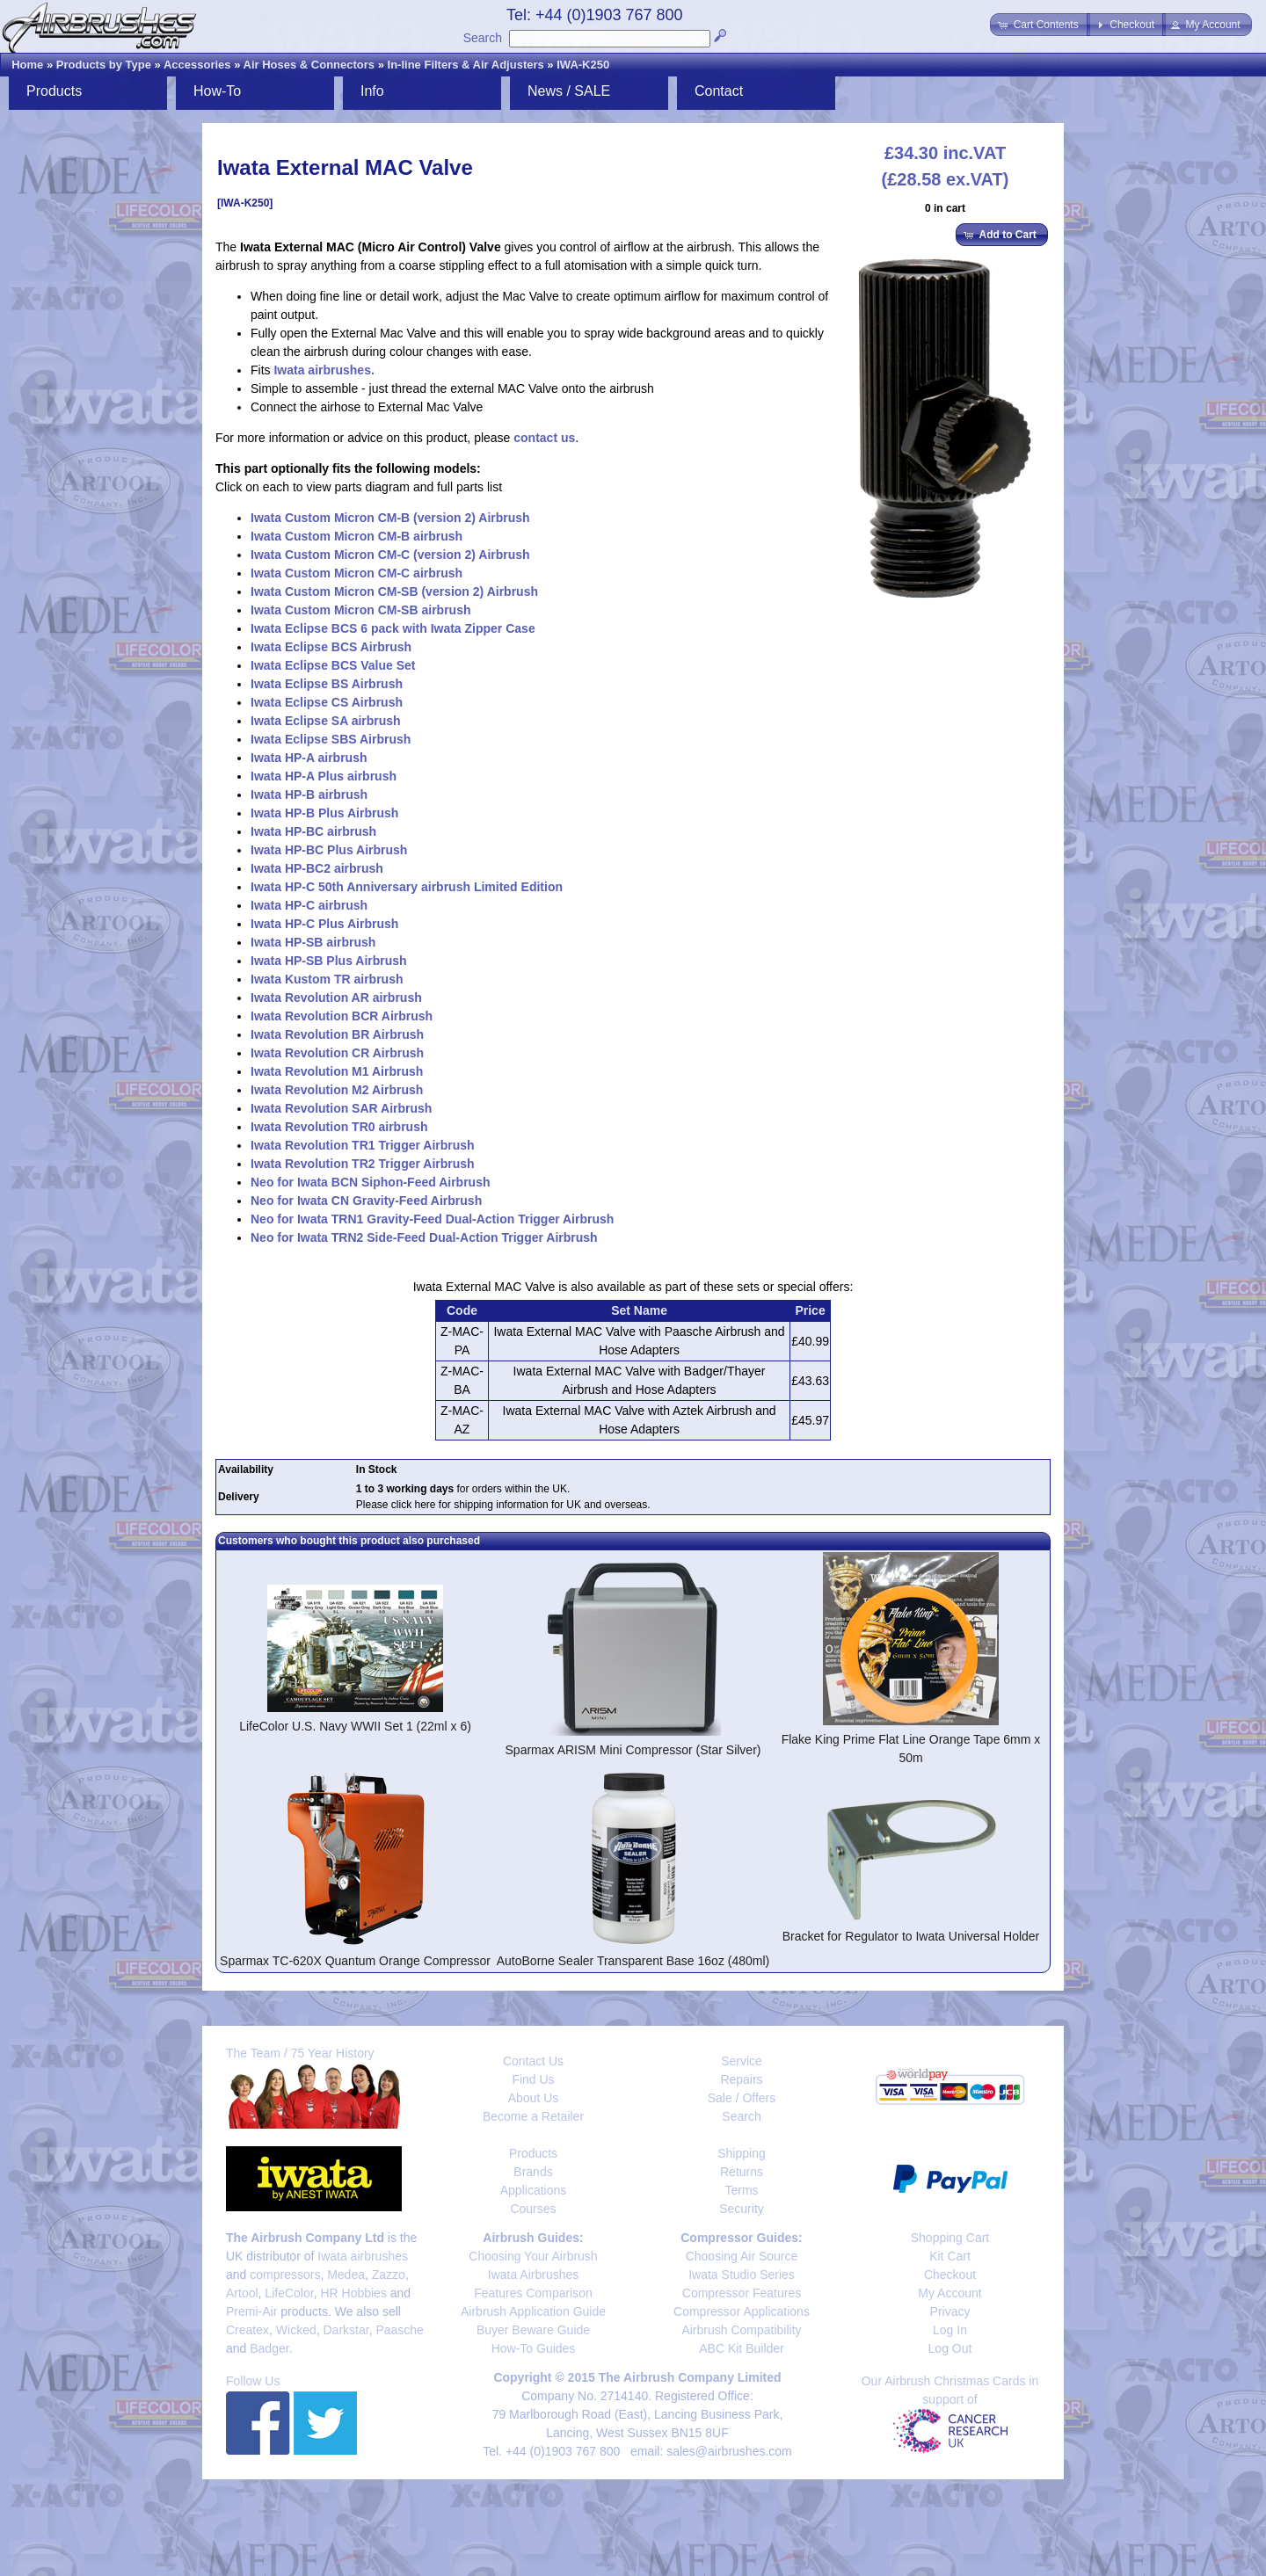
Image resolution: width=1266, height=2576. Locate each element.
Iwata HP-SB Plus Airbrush (329, 961)
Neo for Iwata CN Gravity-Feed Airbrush (366, 1201)
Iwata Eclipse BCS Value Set (333, 665)
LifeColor (289, 2293)
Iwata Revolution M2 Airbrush (337, 1090)
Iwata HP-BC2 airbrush (317, 868)
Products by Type (103, 64)
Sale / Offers (742, 2098)
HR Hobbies (353, 2293)
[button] (1039, 24)
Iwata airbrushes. (323, 370)
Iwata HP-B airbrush (309, 794)
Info (372, 90)
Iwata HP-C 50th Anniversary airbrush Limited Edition (407, 887)
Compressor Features (741, 2293)
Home (27, 64)
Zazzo (388, 2275)
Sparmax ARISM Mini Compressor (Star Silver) (633, 1750)
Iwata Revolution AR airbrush (336, 997)
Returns (741, 2172)
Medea (346, 2275)
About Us (533, 2098)
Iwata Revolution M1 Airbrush (337, 1071)
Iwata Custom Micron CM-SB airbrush (360, 610)
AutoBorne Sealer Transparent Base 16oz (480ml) (633, 1961)
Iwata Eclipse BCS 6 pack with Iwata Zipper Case (393, 628)
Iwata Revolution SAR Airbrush (341, 1108)
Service (741, 2061)
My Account (949, 2293)
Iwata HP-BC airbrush (313, 831)
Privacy (950, 2311)
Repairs (741, 2079)
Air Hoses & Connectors (309, 64)
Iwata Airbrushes (533, 2275)
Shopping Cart (950, 2238)
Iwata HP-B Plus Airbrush (324, 813)
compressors (285, 2275)
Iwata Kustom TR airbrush (327, 979)
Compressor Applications (741, 2311)
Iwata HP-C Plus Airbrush (324, 924)
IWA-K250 (583, 64)
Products (54, 90)
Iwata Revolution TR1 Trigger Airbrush (363, 1145)
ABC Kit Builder (741, 2348)
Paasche (399, 2330)
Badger (269, 2348)
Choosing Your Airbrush (533, 2256)
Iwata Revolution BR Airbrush (337, 1034)
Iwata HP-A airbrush (309, 758)
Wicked (296, 2330)
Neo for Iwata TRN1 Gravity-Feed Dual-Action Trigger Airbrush (432, 1219)
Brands (532, 2172)
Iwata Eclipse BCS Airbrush (331, 647)
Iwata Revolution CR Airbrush (337, 1053)
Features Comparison (533, 2293)
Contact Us (533, 2061)
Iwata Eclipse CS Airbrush (327, 702)
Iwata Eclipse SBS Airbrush (331, 739)
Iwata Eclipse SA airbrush (326, 721)
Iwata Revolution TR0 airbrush (339, 1127)
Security (741, 2209)
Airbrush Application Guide (533, 2311)
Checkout (950, 2275)
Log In (950, 2330)
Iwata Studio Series (741, 2275)
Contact (719, 90)
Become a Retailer (533, 2116)
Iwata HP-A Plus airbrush (324, 776)
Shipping (741, 2153)
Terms (741, 2190)
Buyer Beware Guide (533, 2330)
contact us (544, 438)
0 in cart (945, 208)
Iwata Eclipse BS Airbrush (327, 684)
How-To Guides (533, 2348)
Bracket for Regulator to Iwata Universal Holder (911, 1936)
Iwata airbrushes (362, 2256)
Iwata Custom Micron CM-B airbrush (356, 536)
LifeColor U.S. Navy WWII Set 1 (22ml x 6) (355, 1726)
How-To (217, 90)
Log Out (950, 2348)
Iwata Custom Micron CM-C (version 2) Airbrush (390, 555)
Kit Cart (950, 2256)
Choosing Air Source (742, 2256)
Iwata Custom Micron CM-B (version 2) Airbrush (390, 518)
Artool (242, 2293)
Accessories (197, 64)
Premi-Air (251, 2311)
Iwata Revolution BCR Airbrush (342, 1016)
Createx (247, 2330)
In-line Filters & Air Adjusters (466, 64)
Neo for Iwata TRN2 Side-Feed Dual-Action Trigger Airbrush (424, 1237)
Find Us (533, 2079)
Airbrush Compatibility (741, 2330)
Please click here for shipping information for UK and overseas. (503, 1504)
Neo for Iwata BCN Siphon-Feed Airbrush (371, 1182)
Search (482, 38)
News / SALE (569, 90)
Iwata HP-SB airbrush (313, 942)
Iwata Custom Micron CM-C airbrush (356, 573)
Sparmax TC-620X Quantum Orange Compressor (355, 1961)
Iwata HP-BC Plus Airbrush (329, 850)
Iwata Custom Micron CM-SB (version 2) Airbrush (394, 591)
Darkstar (346, 2330)
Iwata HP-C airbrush (309, 905)
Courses (533, 2209)
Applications (533, 2190)
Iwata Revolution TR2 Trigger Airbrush (363, 1164)
